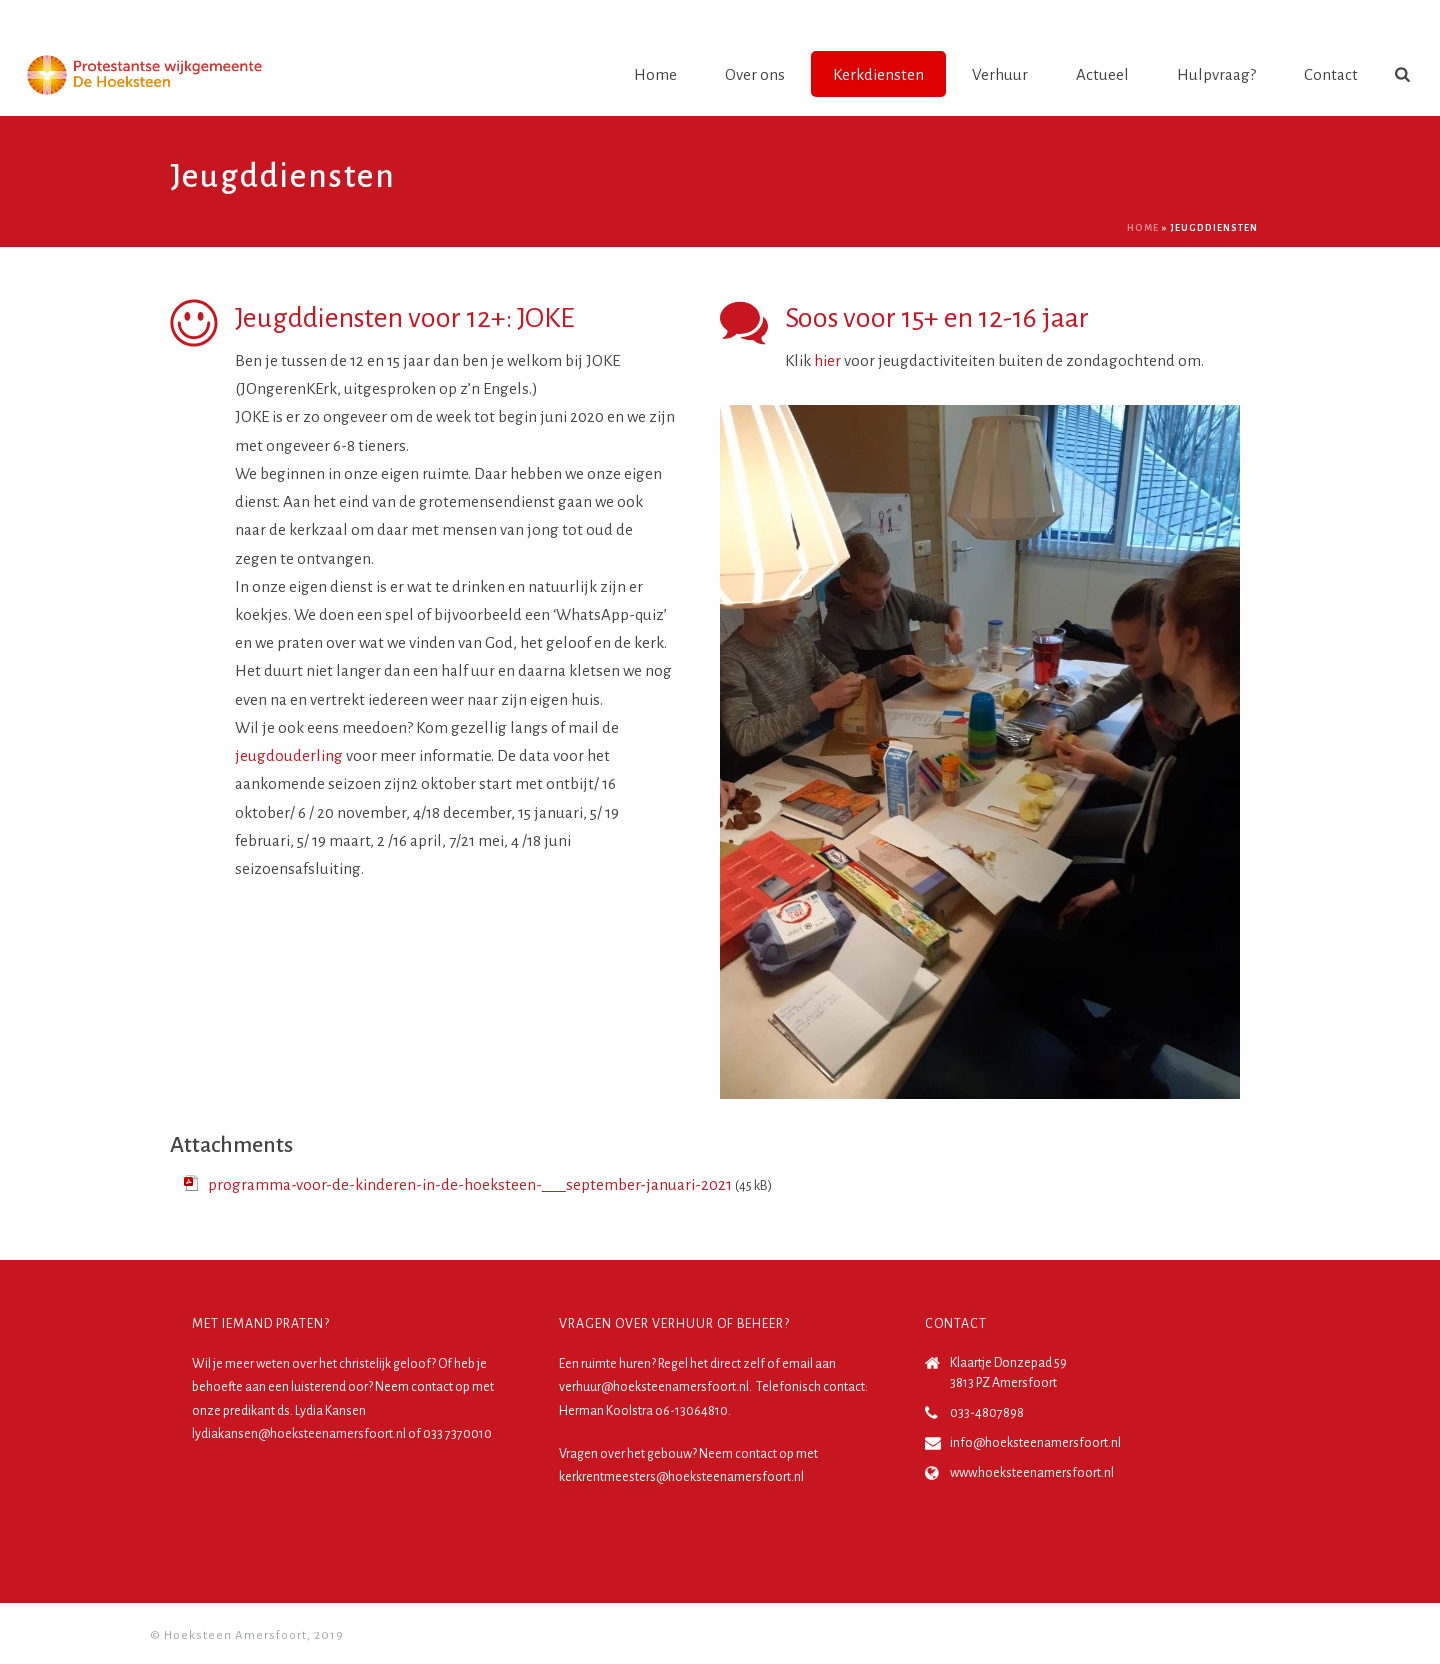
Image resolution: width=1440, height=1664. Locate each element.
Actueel (1102, 74)
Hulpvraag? (1216, 74)
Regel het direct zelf (711, 1364)
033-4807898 (987, 1413)
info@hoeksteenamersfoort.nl (1035, 1443)
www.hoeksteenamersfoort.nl (1032, 1473)
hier (827, 360)
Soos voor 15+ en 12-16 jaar (937, 318)
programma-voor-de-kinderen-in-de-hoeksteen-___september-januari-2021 (470, 1184)
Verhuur (1000, 74)
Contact (1331, 74)
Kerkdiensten (878, 74)
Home (655, 74)
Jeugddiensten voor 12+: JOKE (404, 318)
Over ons (755, 74)
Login (1377, 19)
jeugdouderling (289, 755)
